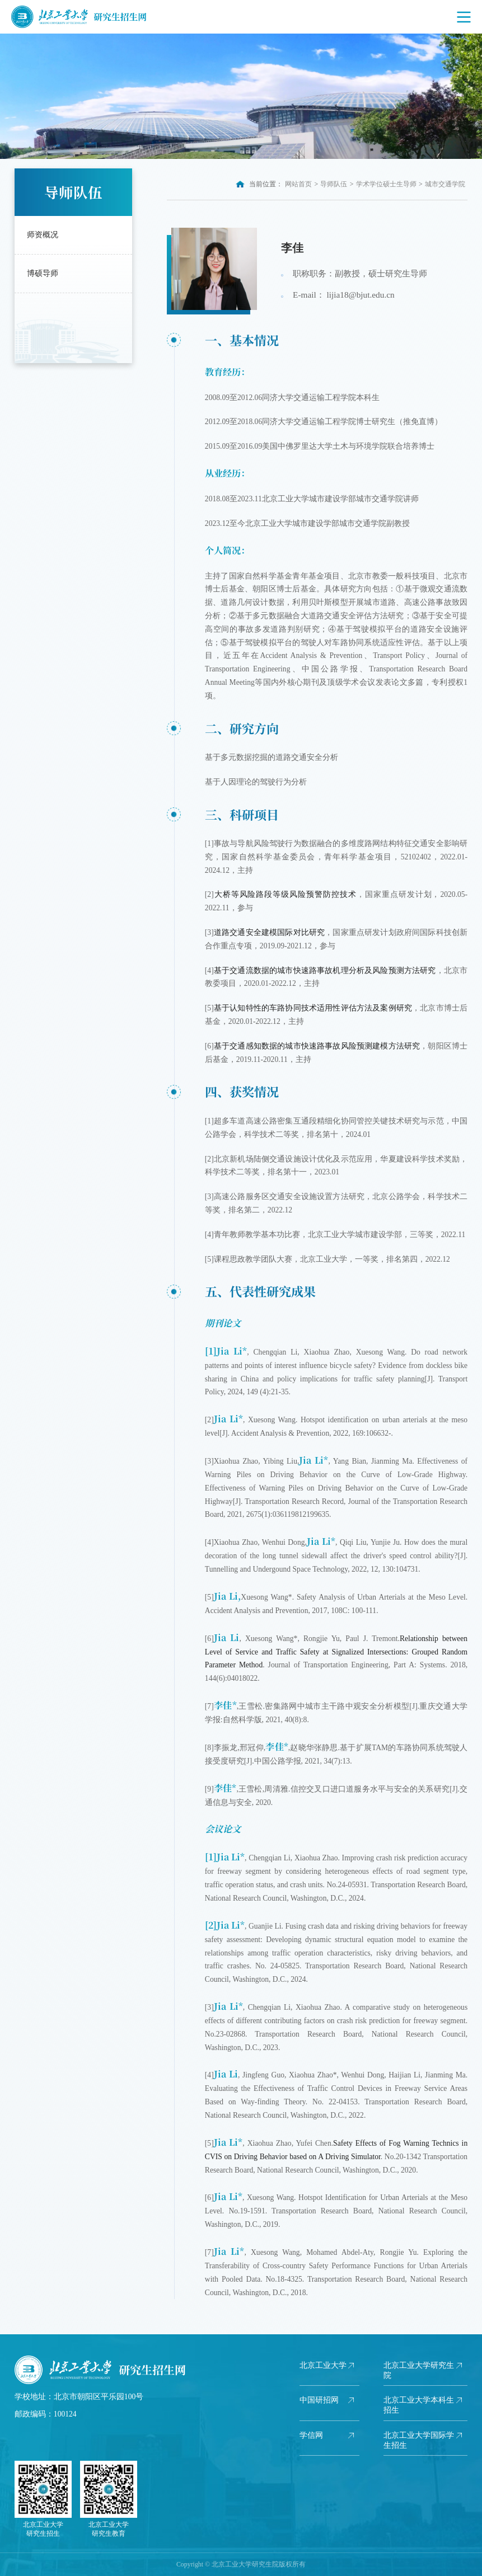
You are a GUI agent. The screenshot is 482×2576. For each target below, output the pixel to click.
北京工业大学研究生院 (418, 2370)
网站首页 (298, 184)
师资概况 (42, 235)
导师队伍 (333, 184)
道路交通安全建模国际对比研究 (269, 932)
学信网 (311, 2435)
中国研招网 (319, 2400)
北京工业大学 (323, 2365)
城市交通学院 (445, 184)
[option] (241, 96)
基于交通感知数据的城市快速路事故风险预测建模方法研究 (317, 1046)
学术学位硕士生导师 (386, 184)
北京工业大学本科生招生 (418, 2405)
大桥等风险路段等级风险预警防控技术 (285, 894)
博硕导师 (42, 273)
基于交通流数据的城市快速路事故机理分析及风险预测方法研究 (325, 970)
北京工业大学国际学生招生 (418, 2440)
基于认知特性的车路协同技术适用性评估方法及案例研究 (313, 1008)
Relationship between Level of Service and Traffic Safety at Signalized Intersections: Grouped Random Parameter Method (336, 1652)
